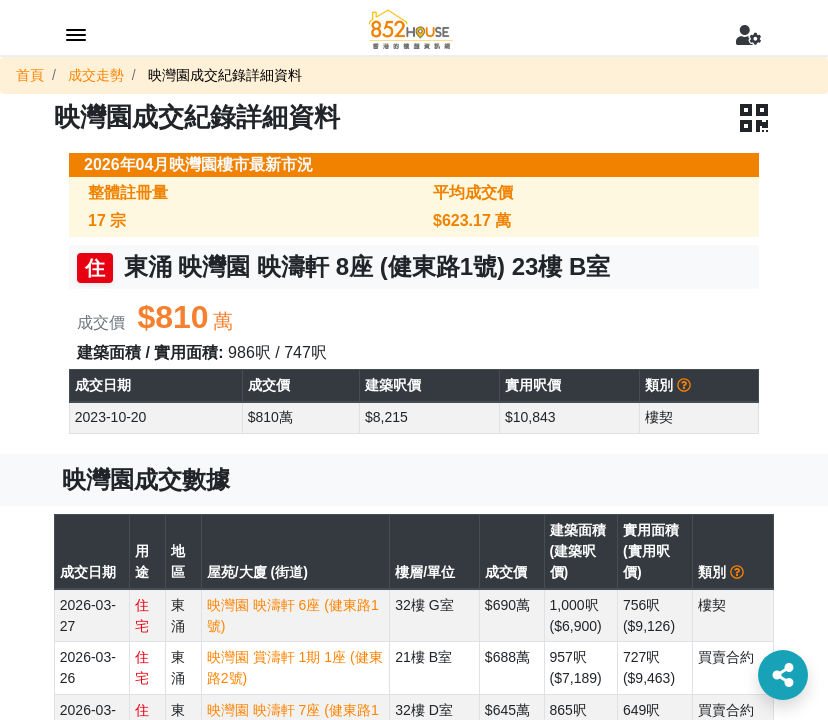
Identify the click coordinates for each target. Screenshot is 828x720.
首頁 (30, 75)
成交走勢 (96, 75)
